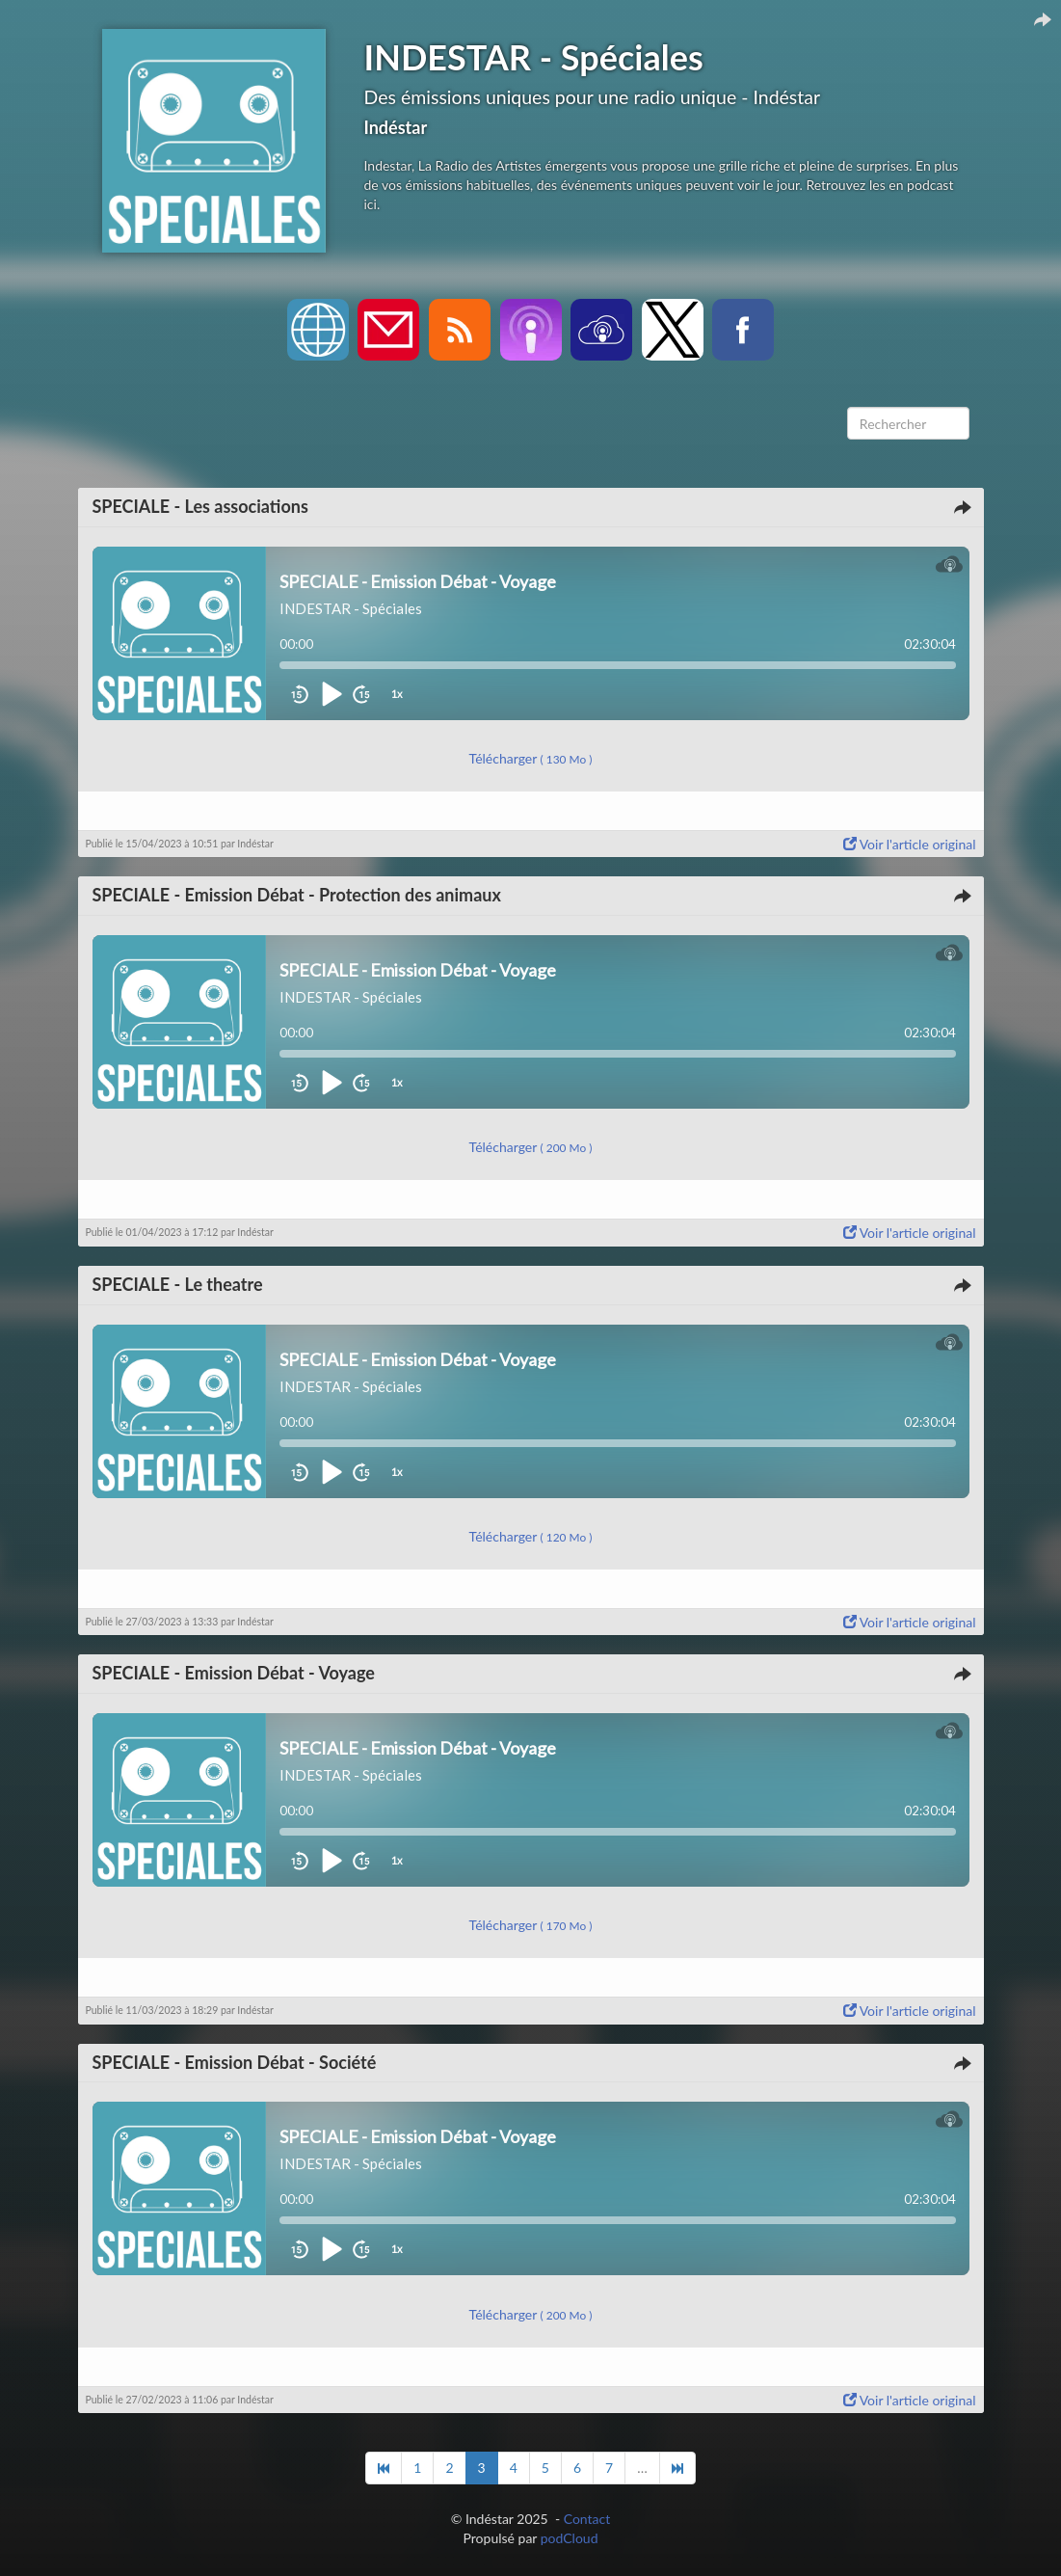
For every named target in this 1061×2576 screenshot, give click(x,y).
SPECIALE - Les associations (200, 506)
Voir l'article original (909, 844)
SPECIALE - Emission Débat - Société (235, 2062)
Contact (587, 2518)
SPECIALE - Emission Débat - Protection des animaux (297, 894)
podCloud (569, 2538)
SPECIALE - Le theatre (178, 1284)
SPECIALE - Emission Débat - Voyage (234, 1672)
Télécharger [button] (531, 758)
